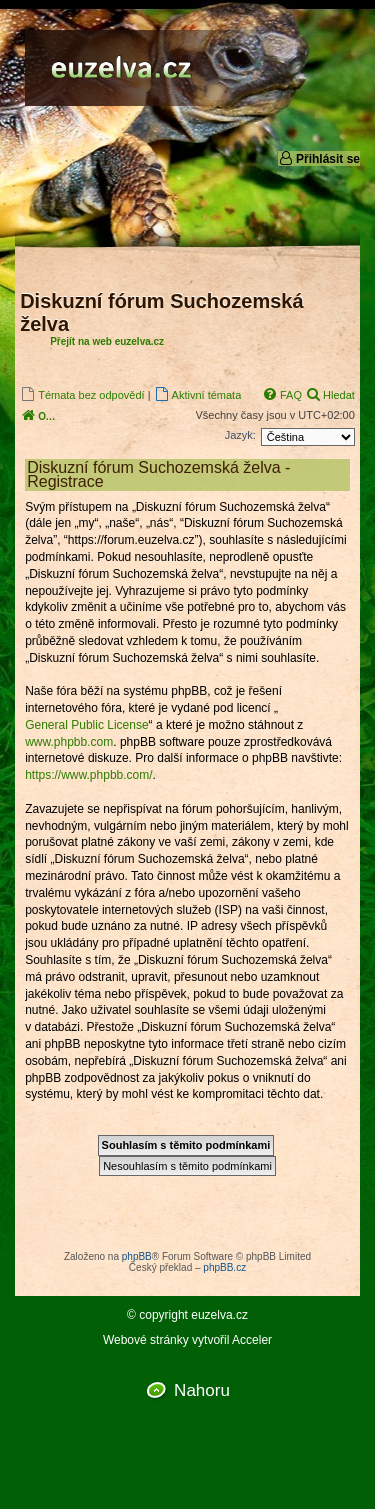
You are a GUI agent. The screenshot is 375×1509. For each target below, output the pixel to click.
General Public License (86, 725)
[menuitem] (82, 394)
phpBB (137, 1256)
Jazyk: (240, 435)
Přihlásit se (319, 158)
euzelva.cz (219, 1315)
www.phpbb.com (69, 742)
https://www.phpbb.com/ (88, 775)
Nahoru (202, 1390)
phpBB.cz (224, 1267)
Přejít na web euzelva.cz (107, 341)
